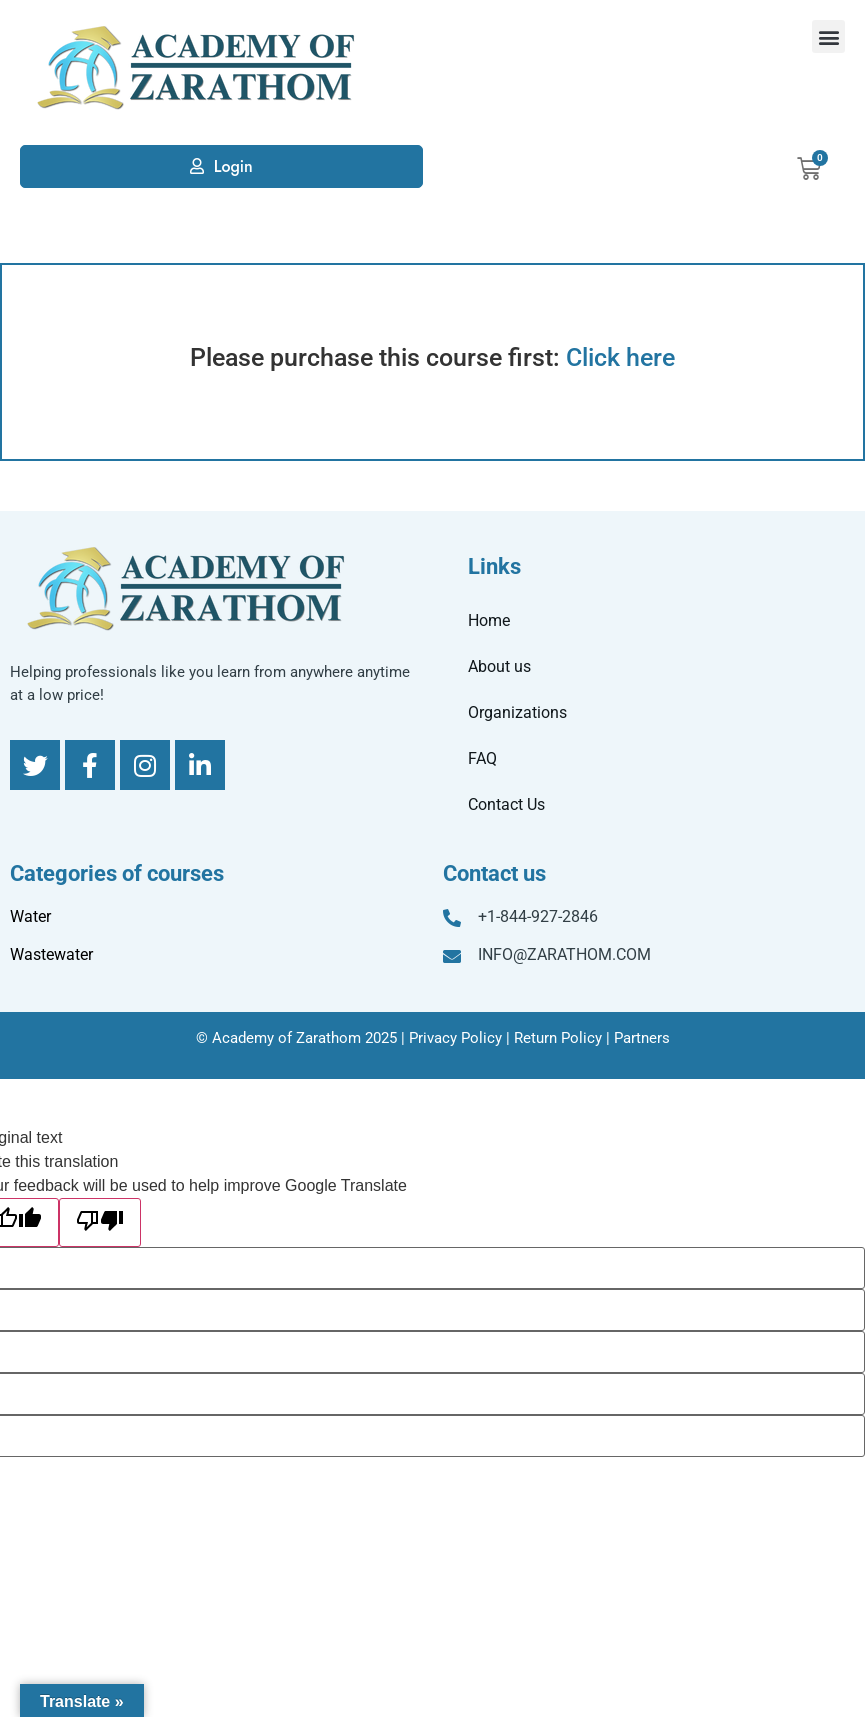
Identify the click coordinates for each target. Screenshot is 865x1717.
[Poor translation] (100, 1222)
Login (233, 166)
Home (489, 620)
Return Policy (558, 1038)
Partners (642, 1038)
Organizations (517, 712)
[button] (828, 36)
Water (30, 916)
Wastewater (51, 954)
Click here (620, 357)
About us (499, 666)
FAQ (482, 758)
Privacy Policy (455, 1038)
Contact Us (506, 804)
